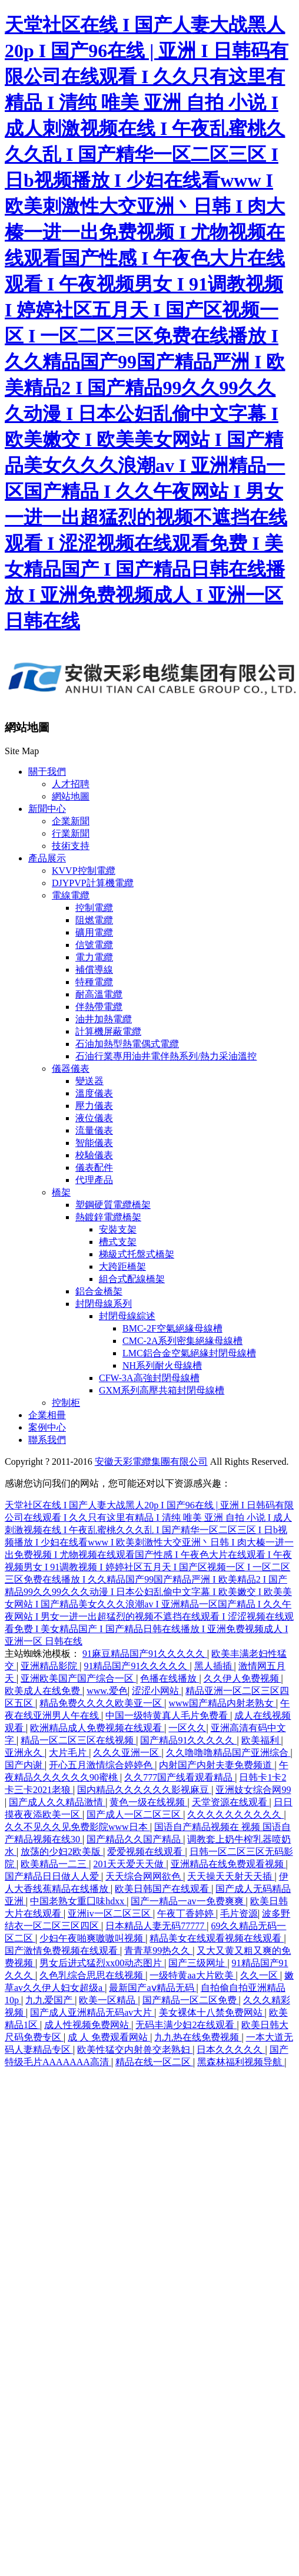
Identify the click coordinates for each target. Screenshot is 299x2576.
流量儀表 (94, 1130)
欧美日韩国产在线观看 (163, 1889)
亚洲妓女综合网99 (253, 1790)
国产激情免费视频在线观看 (62, 1951)
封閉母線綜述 (127, 1316)
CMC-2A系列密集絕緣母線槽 (182, 1341)
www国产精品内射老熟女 (222, 1703)
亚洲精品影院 (50, 1666)
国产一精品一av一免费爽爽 (188, 1901)
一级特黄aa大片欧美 (192, 1975)
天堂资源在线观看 (231, 1802)
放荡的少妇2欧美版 (62, 1852)
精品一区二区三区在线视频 (78, 1740)
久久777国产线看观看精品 (179, 1777)
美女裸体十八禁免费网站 (212, 2012)
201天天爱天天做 (129, 1864)
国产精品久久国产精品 (135, 1839)
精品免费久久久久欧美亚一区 (101, 1703)
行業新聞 (70, 833)
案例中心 (47, 1427)
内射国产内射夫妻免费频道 (216, 1765)
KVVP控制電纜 (83, 871)
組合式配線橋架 (132, 1279)
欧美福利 (261, 1740)
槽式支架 (118, 1242)
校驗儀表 (94, 1155)
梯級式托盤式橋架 (136, 1254)
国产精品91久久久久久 (188, 1740)
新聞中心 (47, 809)
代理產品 (94, 1180)
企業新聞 (70, 821)
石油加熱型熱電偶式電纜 (127, 1044)
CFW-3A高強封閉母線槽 (149, 1378)
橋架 (61, 1192)
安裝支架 (118, 1229)
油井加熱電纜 (103, 1019)
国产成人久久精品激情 (57, 1802)
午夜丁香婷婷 (186, 1913)
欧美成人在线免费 (43, 1691)
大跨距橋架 (122, 1266)
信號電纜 (94, 945)
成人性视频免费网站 (87, 2025)
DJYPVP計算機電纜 (93, 883)
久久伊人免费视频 (242, 1678)
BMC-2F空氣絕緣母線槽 (172, 1328)
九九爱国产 (50, 2000)
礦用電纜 (94, 932)
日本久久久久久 (231, 2050)
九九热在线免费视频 (197, 2037)
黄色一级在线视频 (148, 1802)
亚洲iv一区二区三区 (110, 1913)
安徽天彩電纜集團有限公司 (151, 1462)
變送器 (89, 1081)
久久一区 (260, 1975)
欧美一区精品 (108, 2000)
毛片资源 (239, 1913)
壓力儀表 (94, 1106)
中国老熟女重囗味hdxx (78, 1901)
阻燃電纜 (94, 920)
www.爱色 (107, 1691)
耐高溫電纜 (98, 994)
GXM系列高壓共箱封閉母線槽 (161, 1390)
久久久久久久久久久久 (235, 1814)
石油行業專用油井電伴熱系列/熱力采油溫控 (166, 1056)
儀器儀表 (70, 1069)
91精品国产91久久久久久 (137, 1666)
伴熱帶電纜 (98, 1007)
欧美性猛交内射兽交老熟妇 (134, 2050)
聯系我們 (47, 1440)
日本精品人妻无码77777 (156, 1926)
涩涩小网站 (156, 1691)
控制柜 (66, 1403)
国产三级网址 (197, 1963)
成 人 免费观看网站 (109, 2037)
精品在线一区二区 (154, 2062)
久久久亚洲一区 (127, 1753)
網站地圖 (70, 796)
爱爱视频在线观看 (146, 1852)
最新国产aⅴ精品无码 (152, 1988)
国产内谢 (25, 1765)
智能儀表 (94, 1143)
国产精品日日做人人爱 (53, 1876)
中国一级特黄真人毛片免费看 (167, 1715)
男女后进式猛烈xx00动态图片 (101, 1963)
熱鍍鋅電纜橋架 (108, 1217)
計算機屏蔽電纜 (108, 1031)
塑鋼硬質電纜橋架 (113, 1205)
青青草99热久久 (158, 1951)
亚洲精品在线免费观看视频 (228, 1864)
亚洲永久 (25, 1753)
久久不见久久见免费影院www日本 (77, 1827)
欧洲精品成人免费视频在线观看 (97, 1728)
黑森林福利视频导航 (240, 2062)
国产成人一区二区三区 (135, 1814)
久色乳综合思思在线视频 (92, 1975)
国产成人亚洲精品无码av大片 (92, 2012)
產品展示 (47, 858)
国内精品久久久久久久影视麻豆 (144, 1790)
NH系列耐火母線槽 (162, 1365)
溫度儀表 (94, 1093)
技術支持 (70, 846)
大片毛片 (69, 1753)
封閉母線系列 (103, 1304)
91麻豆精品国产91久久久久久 (144, 1654)
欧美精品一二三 (55, 1864)
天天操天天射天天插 (230, 1876)
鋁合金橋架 (98, 1291)
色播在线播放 (169, 1678)
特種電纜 (94, 982)
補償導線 (94, 970)
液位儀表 (94, 1118)
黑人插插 (214, 1666)
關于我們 (47, 772)
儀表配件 (94, 1167)
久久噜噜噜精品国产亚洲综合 (228, 1753)
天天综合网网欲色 (144, 1876)
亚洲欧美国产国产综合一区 (78, 1678)
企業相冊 (47, 1415)
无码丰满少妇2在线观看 (186, 2025)
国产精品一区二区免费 (190, 2000)
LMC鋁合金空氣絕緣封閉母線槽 (189, 1353)
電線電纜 (70, 895)
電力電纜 (94, 957)
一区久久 (187, 1728)
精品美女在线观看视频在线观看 (217, 1938)
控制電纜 (94, 908)
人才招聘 (70, 784)
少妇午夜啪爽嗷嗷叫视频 (92, 1938)
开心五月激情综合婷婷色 (102, 1765)
